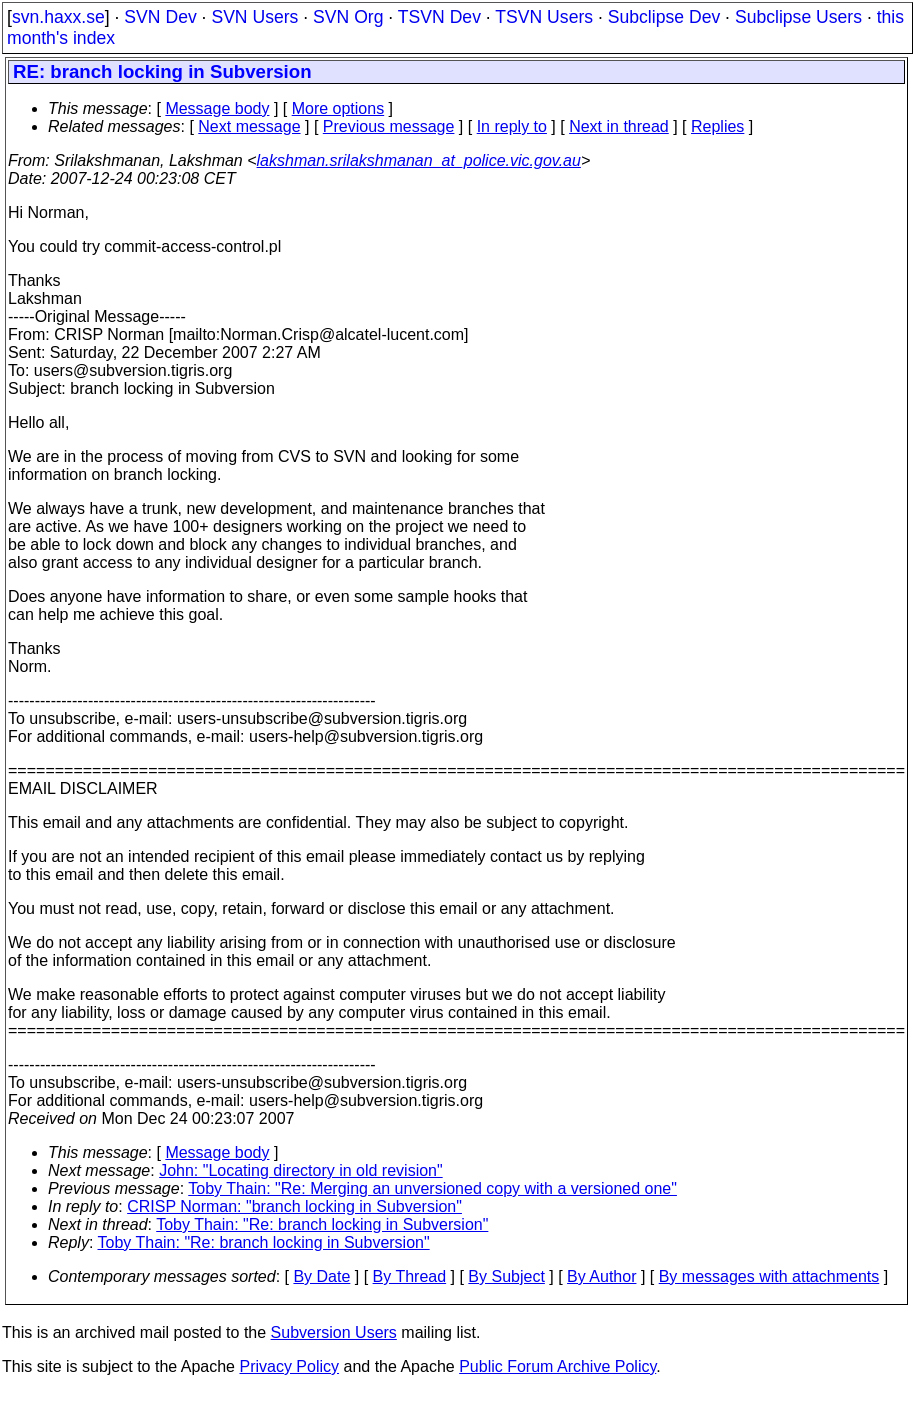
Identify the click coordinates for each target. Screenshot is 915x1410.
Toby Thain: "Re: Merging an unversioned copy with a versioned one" (432, 1188)
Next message (249, 126)
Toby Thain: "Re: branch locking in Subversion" (322, 1224)
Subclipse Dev (664, 17)
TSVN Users (544, 17)
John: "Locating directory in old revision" (301, 1170)
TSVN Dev (439, 17)
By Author (601, 1276)
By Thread (410, 1276)
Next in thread (619, 126)
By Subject (506, 1276)
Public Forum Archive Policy (557, 1366)
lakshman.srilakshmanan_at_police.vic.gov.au (419, 160)
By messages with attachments (769, 1276)
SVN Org (348, 17)
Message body (217, 108)
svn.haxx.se (58, 17)
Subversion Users (334, 1332)
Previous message (389, 126)
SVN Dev (160, 17)
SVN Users (254, 17)
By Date (321, 1276)
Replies (717, 126)
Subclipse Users (798, 17)
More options (338, 108)
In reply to (512, 126)
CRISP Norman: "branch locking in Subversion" (294, 1206)
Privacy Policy (289, 1366)
